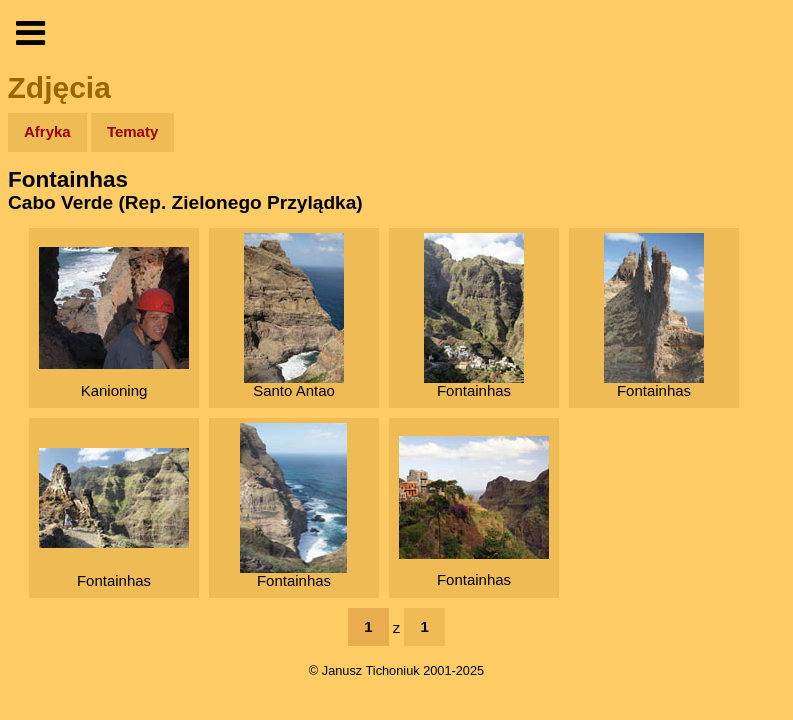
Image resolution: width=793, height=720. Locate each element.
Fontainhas (474, 316)
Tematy (132, 131)
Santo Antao (294, 316)
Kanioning (114, 323)
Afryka (47, 131)
